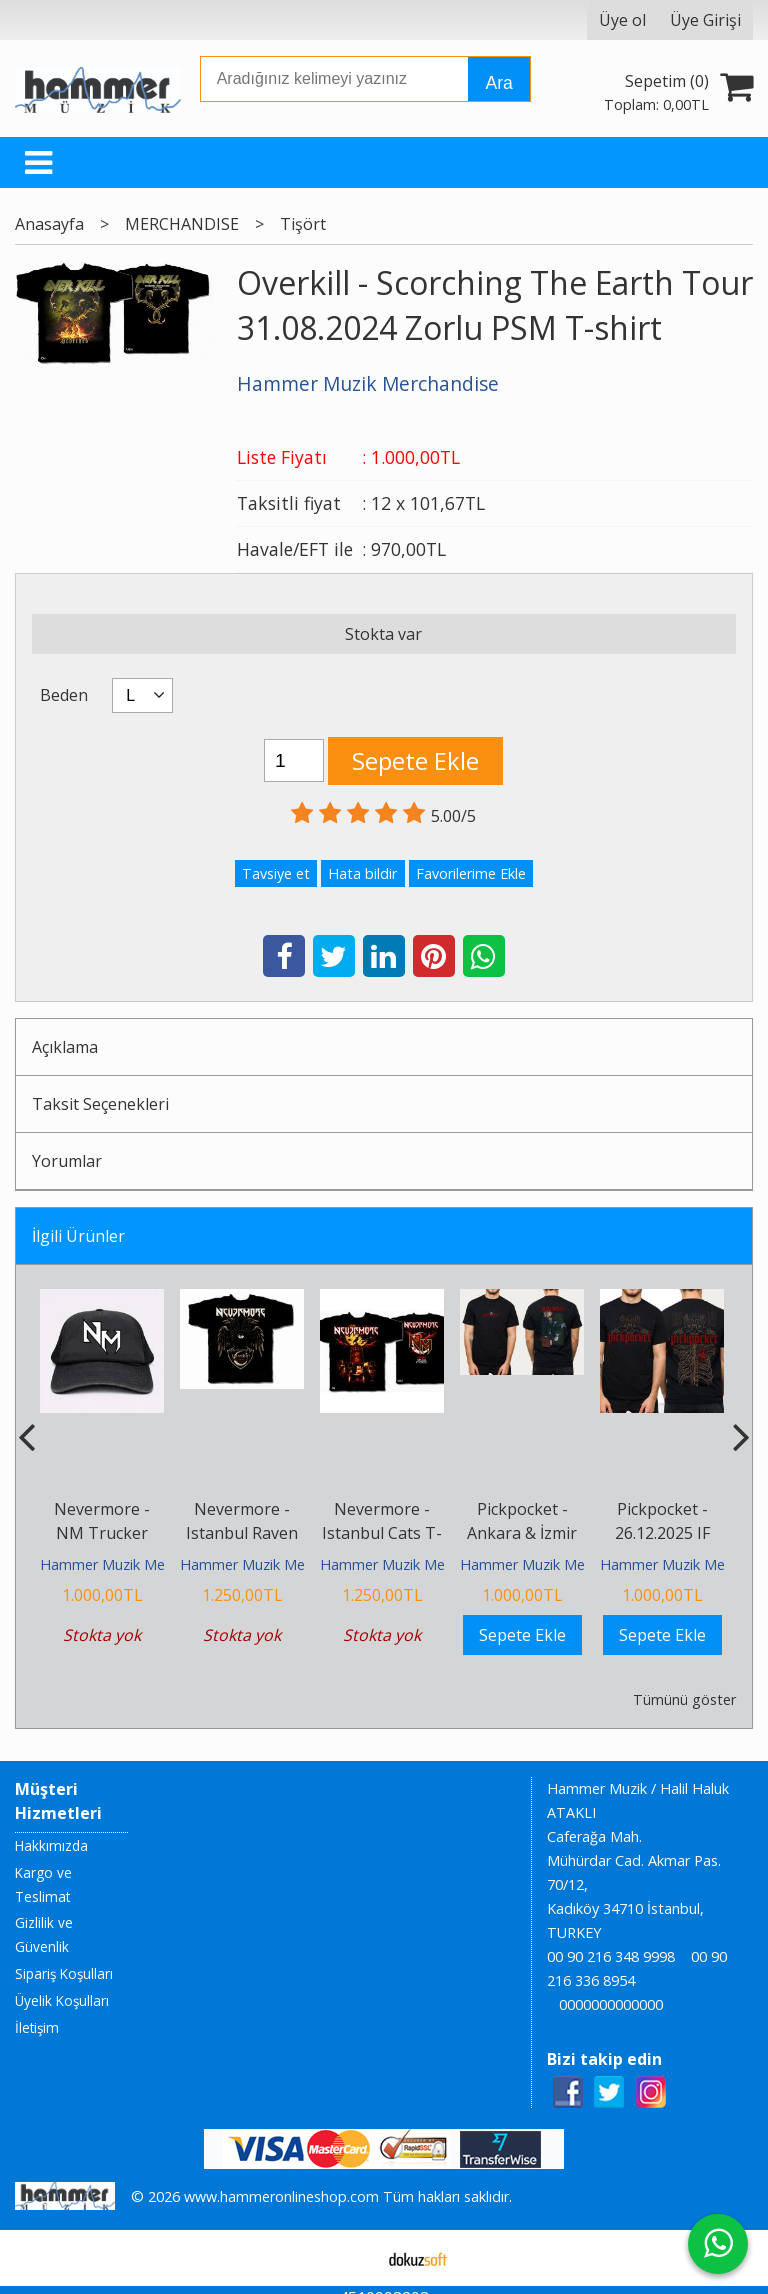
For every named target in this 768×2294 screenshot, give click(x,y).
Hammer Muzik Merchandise (134, 1564)
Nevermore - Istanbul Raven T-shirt (242, 1533)
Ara (498, 83)
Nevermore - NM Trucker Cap (102, 1533)
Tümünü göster (684, 1699)
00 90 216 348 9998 (611, 1956)
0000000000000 (611, 2004)
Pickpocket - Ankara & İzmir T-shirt (522, 1533)
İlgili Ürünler (78, 1236)
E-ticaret (352, 2258)
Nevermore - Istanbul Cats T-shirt (382, 1533)
